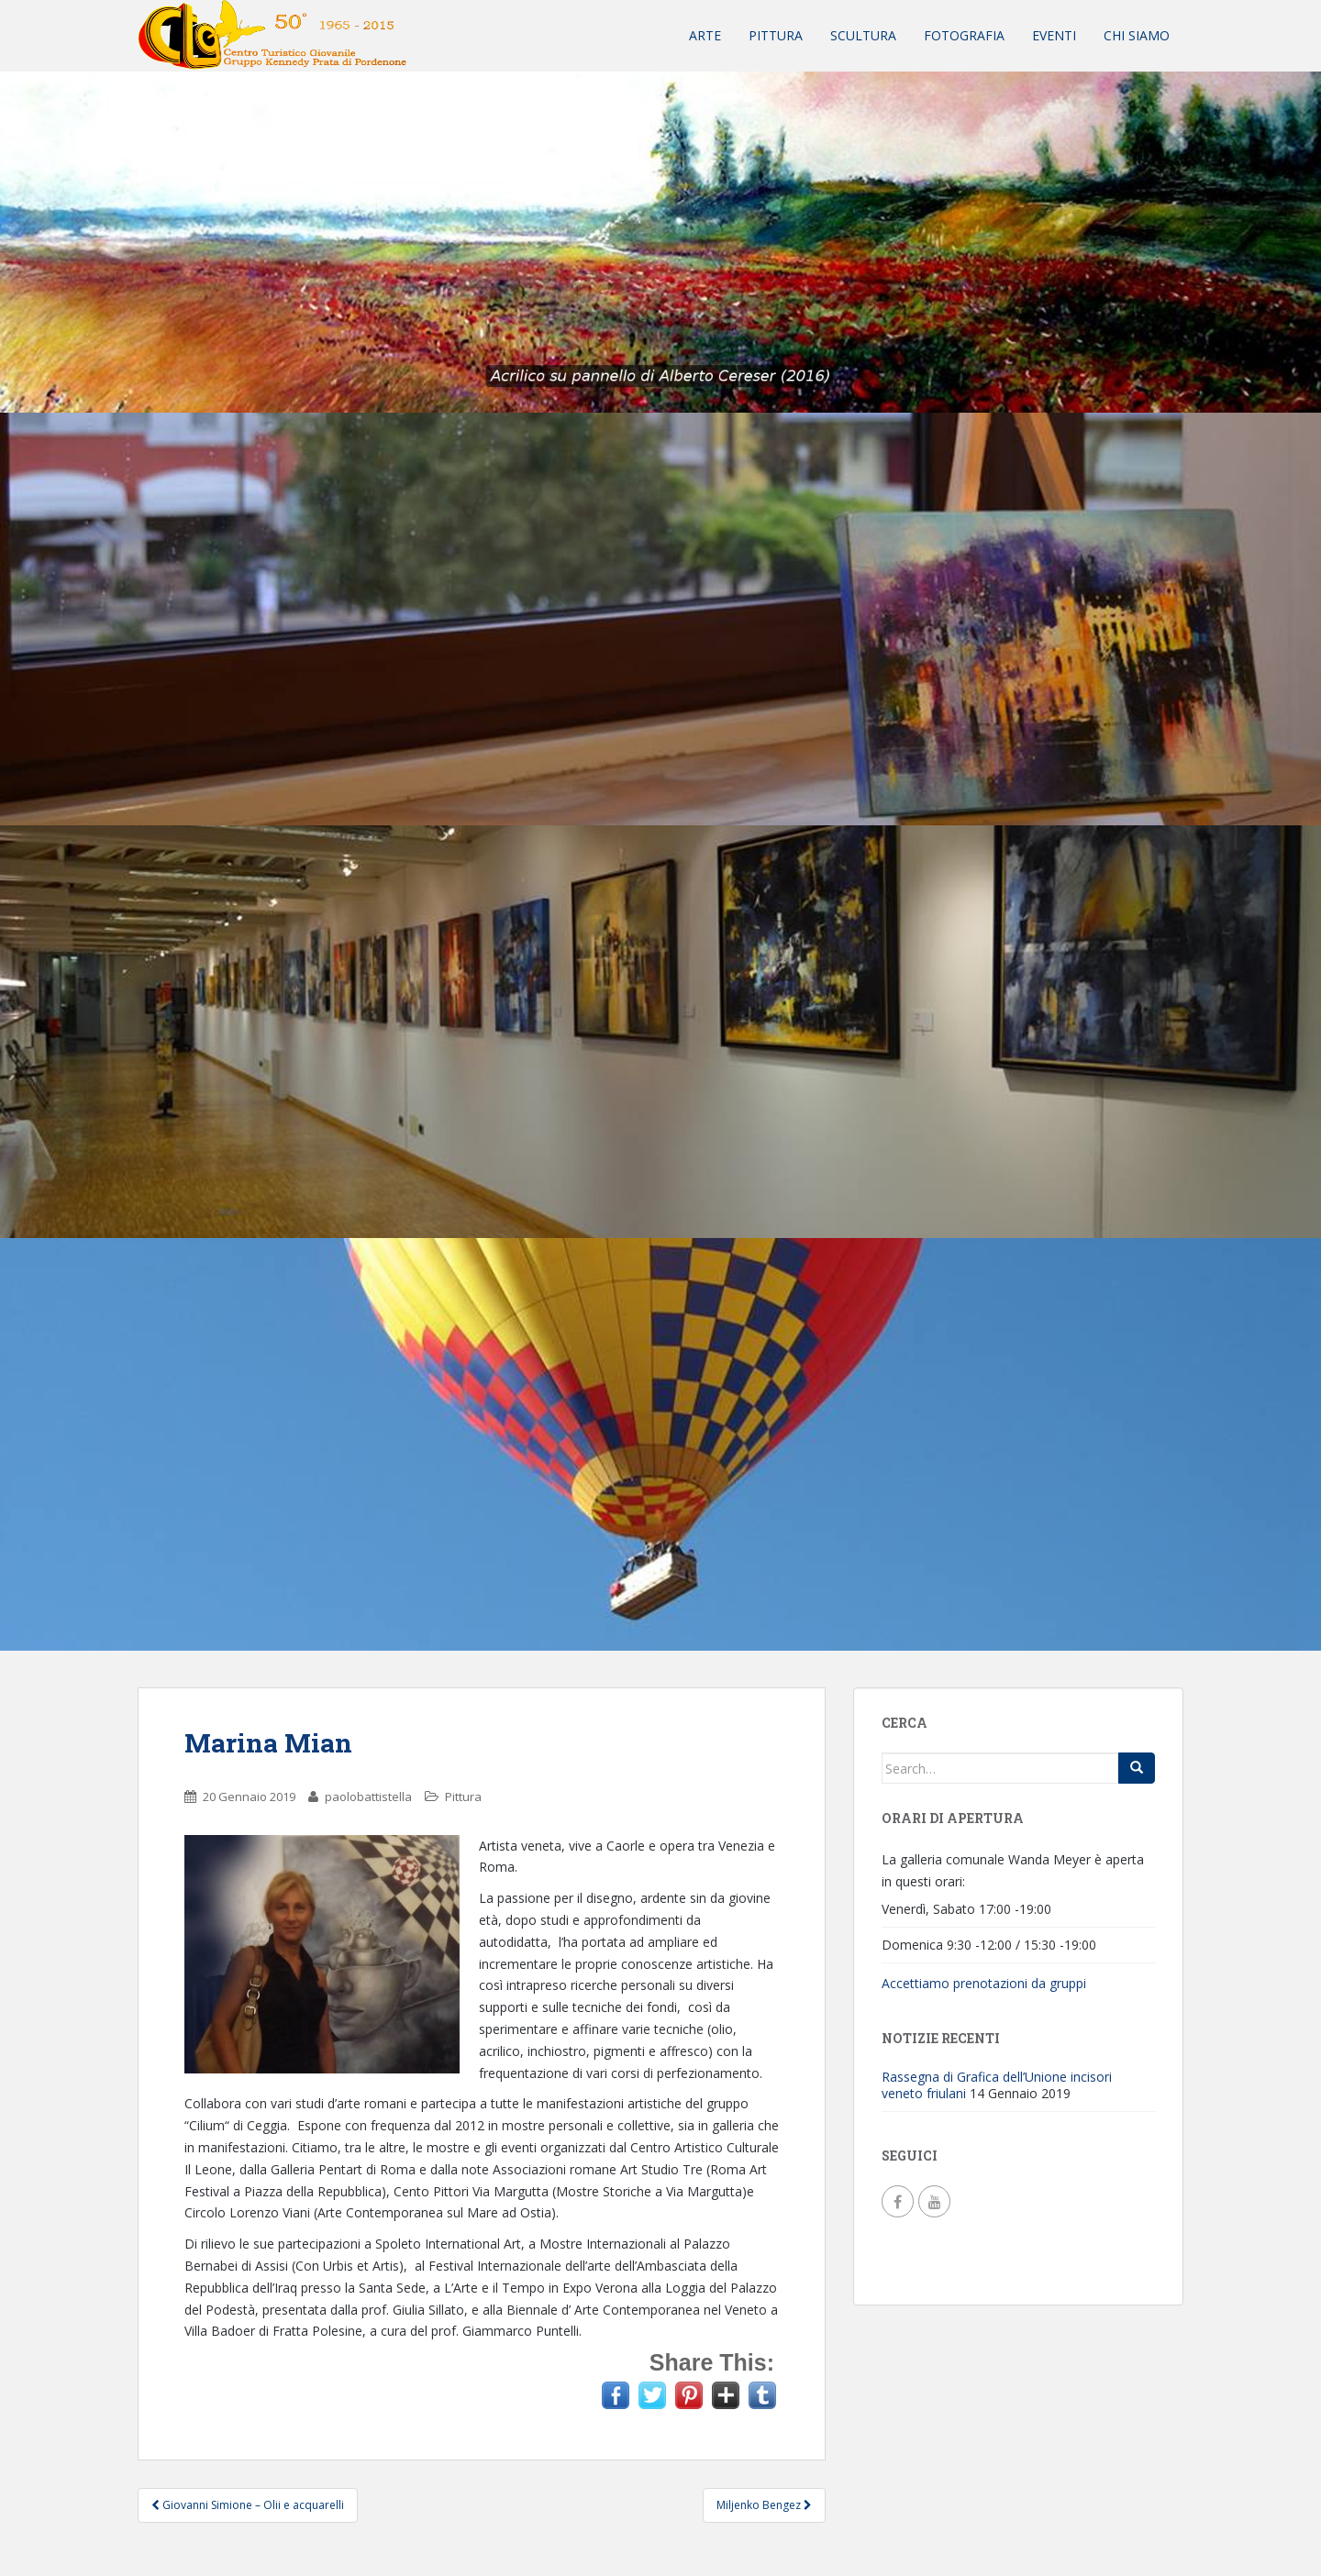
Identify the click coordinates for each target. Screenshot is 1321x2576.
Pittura (776, 35)
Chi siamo (1137, 35)
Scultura (863, 35)
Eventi (1054, 35)
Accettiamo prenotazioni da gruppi (984, 1983)
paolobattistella (368, 1796)
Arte (705, 35)
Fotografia (964, 35)
